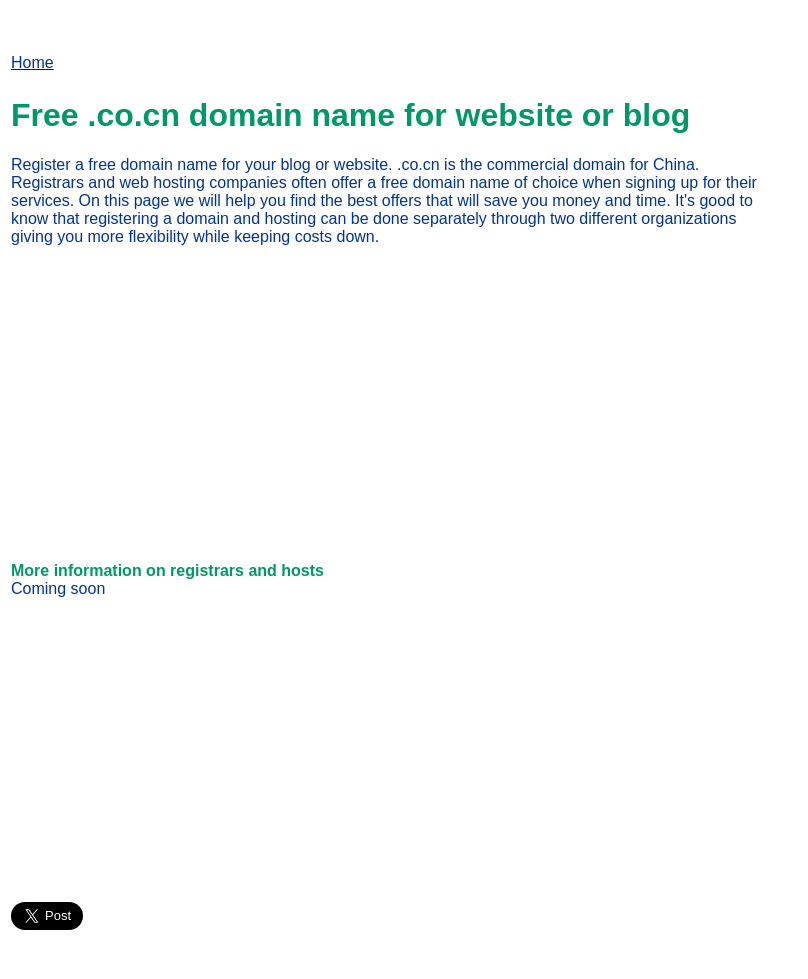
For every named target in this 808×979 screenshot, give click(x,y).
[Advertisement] (179, 402)
